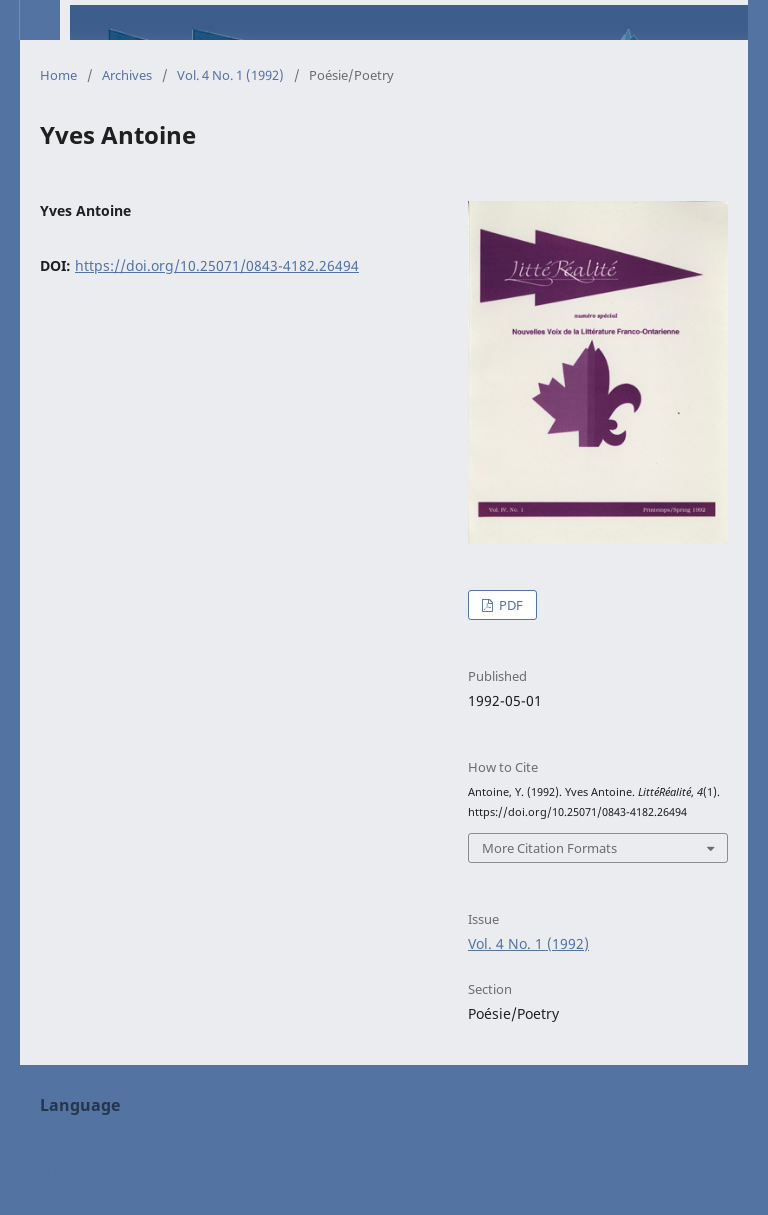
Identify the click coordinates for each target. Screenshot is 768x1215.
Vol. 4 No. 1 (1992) (230, 75)
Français (68, 1169)
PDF (509, 605)
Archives (127, 75)
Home (58, 75)
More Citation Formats (549, 848)
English (65, 1139)
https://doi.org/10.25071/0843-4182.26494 (217, 265)
